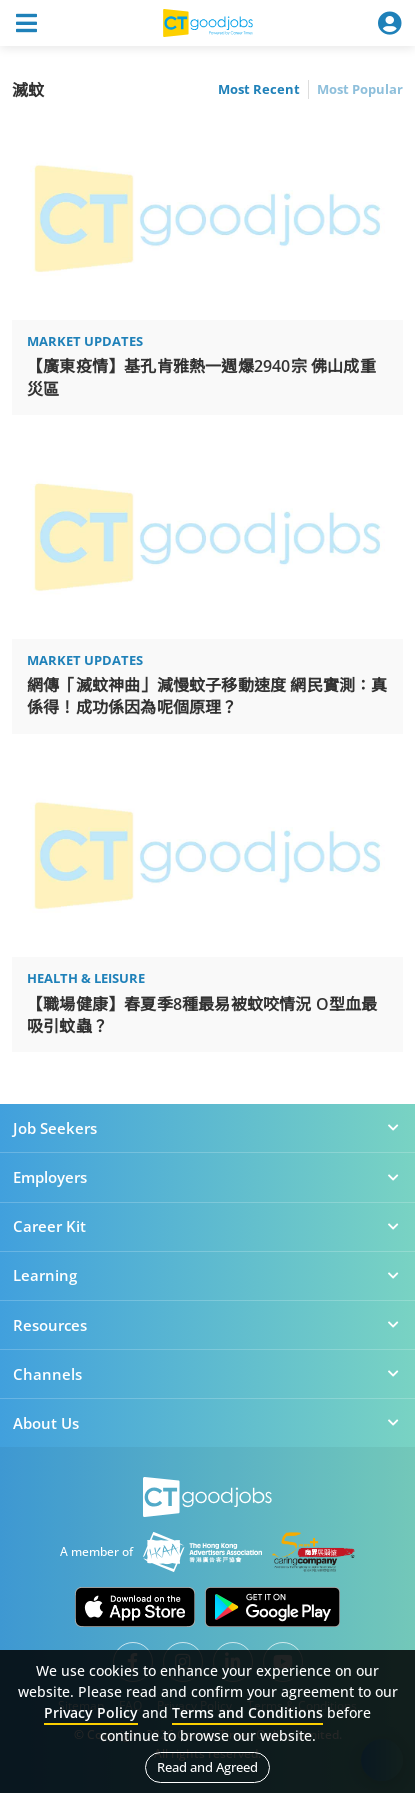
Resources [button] (207, 1325)
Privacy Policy (91, 1712)
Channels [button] (207, 1374)
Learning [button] (207, 1275)
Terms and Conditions (247, 1712)
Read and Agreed (207, 1767)
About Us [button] (207, 1423)
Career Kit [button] (207, 1226)
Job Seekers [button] (207, 1128)
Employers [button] (207, 1177)
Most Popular (360, 89)
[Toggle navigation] (26, 23)
